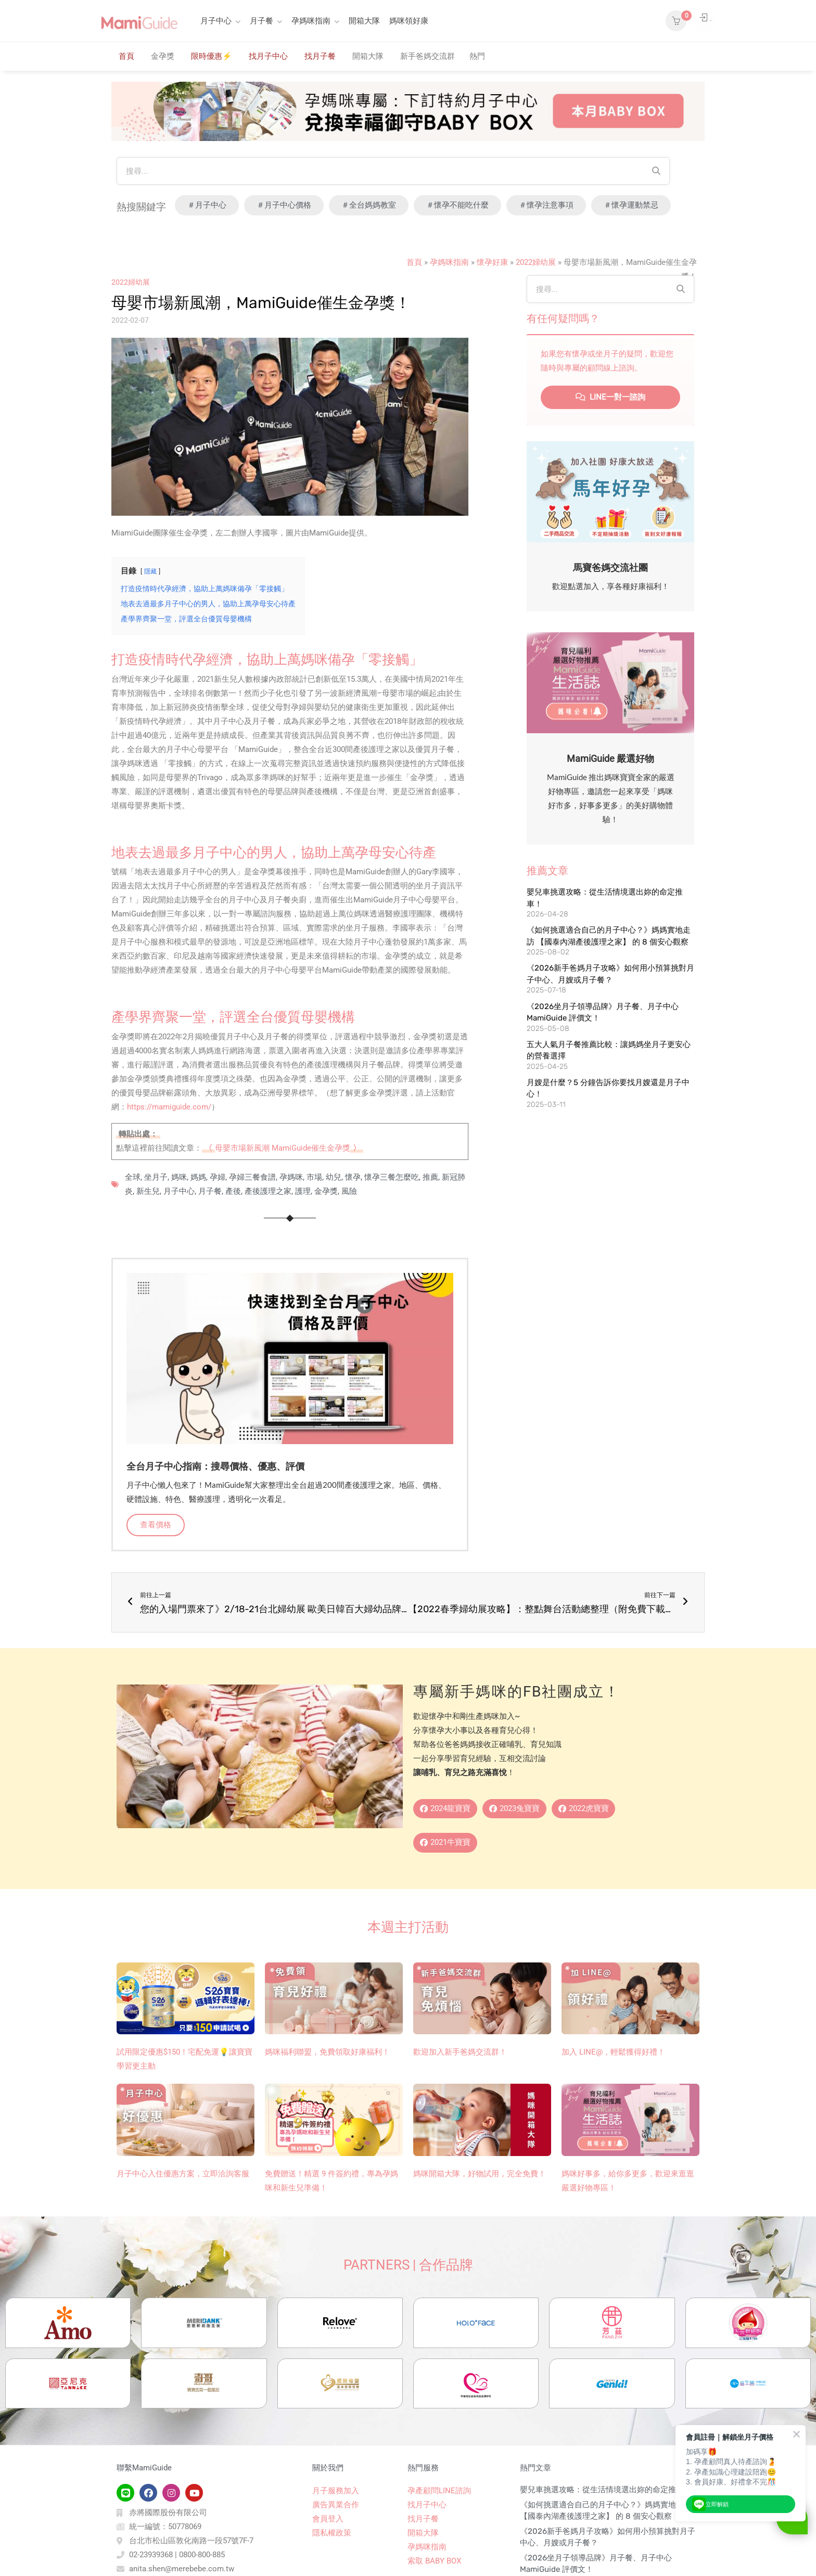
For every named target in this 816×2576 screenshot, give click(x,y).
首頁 (126, 56)
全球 (133, 1177)
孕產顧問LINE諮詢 (439, 2542)
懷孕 (353, 1177)
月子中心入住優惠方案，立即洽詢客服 (183, 2180)
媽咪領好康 (408, 20)
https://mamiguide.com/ (169, 1107)
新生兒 (148, 1191)
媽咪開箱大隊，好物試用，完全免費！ (479, 2180)
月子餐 (261, 20)
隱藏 (150, 571)
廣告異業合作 (335, 2556)
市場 (314, 1177)
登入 (693, 20)
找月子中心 (268, 56)
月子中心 (216, 20)
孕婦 (217, 1177)
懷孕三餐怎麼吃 (391, 1177)
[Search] (656, 171)
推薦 (430, 1177)
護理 (303, 1191)
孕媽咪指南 (310, 20)
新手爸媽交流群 (427, 56)
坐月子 (156, 1177)
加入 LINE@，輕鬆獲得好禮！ (613, 2058)
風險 (349, 1191)
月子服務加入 (335, 2542)
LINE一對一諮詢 (610, 397)
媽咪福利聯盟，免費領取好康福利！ (327, 2058)
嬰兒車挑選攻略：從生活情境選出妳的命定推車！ (606, 2541)
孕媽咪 (291, 1177)
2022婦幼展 (536, 262)
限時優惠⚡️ (211, 56)
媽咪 (179, 1177)
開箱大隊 (364, 20)
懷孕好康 (492, 262)
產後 (233, 1191)
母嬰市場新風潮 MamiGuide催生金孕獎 (282, 1148)
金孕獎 (162, 56)
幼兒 (333, 1177)
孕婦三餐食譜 (252, 1177)
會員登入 (327, 2570)
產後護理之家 (268, 1191)
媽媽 (198, 1177)
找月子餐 (320, 56)
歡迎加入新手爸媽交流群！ (460, 2058)
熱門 (477, 56)
